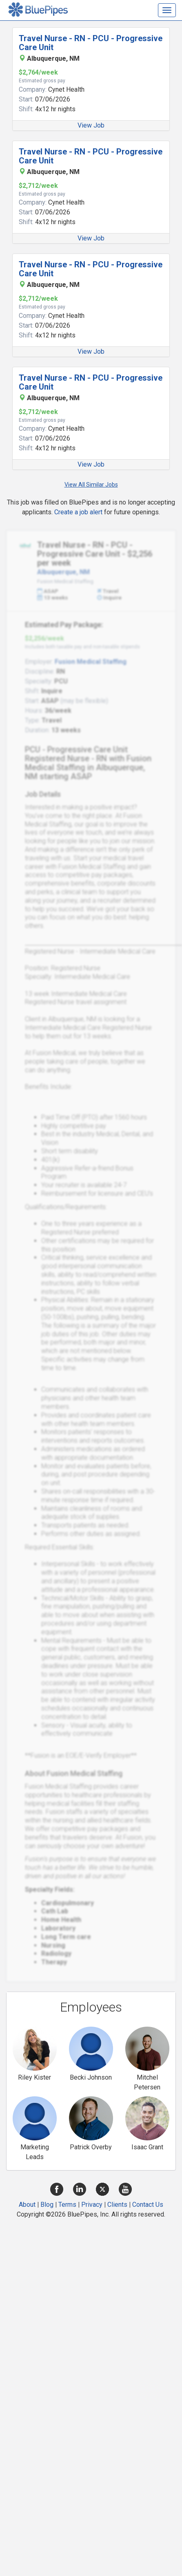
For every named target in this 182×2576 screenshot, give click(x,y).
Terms (67, 2204)
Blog (46, 2204)
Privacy (91, 2204)
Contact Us (147, 2204)
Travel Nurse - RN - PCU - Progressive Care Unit (90, 42)
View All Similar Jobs (91, 484)
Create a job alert (78, 512)
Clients (117, 2204)
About (27, 2204)
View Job (91, 125)
